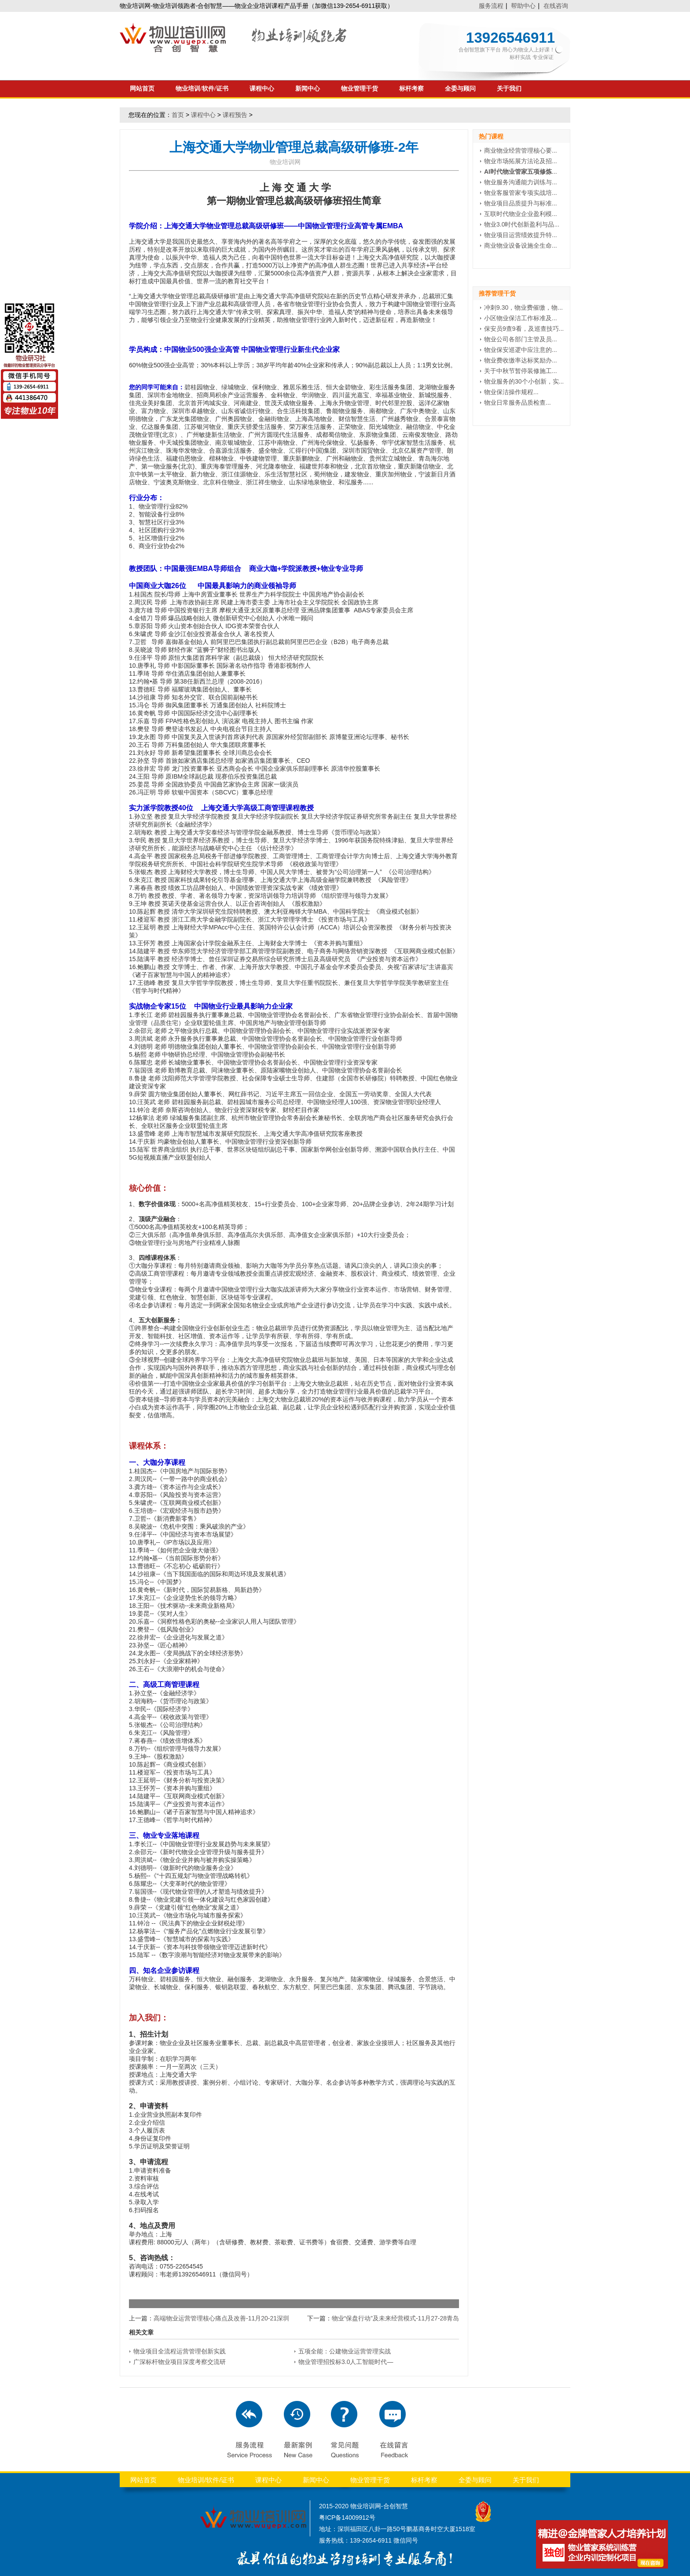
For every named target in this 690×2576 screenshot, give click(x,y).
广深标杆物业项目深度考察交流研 (179, 2361)
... (520, 171)
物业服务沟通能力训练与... (520, 182)
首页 (178, 114)
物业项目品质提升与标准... (520, 203)
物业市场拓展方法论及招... (520, 161)
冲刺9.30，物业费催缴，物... (523, 307)
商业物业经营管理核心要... (520, 150)
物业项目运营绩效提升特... (520, 234)
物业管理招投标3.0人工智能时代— (345, 2361)
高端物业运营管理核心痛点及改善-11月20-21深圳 (221, 2318)
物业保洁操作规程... (511, 391)
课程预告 (235, 114)
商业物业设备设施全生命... (520, 245)
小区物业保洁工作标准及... (520, 318)
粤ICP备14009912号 (347, 2517)
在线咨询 (555, 5)
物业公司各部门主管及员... (520, 339)
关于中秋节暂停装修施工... (520, 370)
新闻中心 (307, 88)
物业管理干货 (359, 88)
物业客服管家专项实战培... (520, 192)
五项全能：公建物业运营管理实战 (344, 2351)
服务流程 (491, 5)
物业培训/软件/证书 (202, 88)
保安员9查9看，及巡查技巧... (524, 328)
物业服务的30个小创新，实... (524, 381)
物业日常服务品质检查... (517, 402)
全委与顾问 (460, 88)
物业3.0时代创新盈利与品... (521, 224)
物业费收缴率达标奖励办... (520, 360)
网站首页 (142, 88)
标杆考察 (411, 88)
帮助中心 (523, 5)
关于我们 (509, 88)
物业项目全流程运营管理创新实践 (179, 2351)
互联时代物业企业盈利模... (520, 213)
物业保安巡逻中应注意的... (520, 349)
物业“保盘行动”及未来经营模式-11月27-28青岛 (395, 2318)
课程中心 (262, 88)
